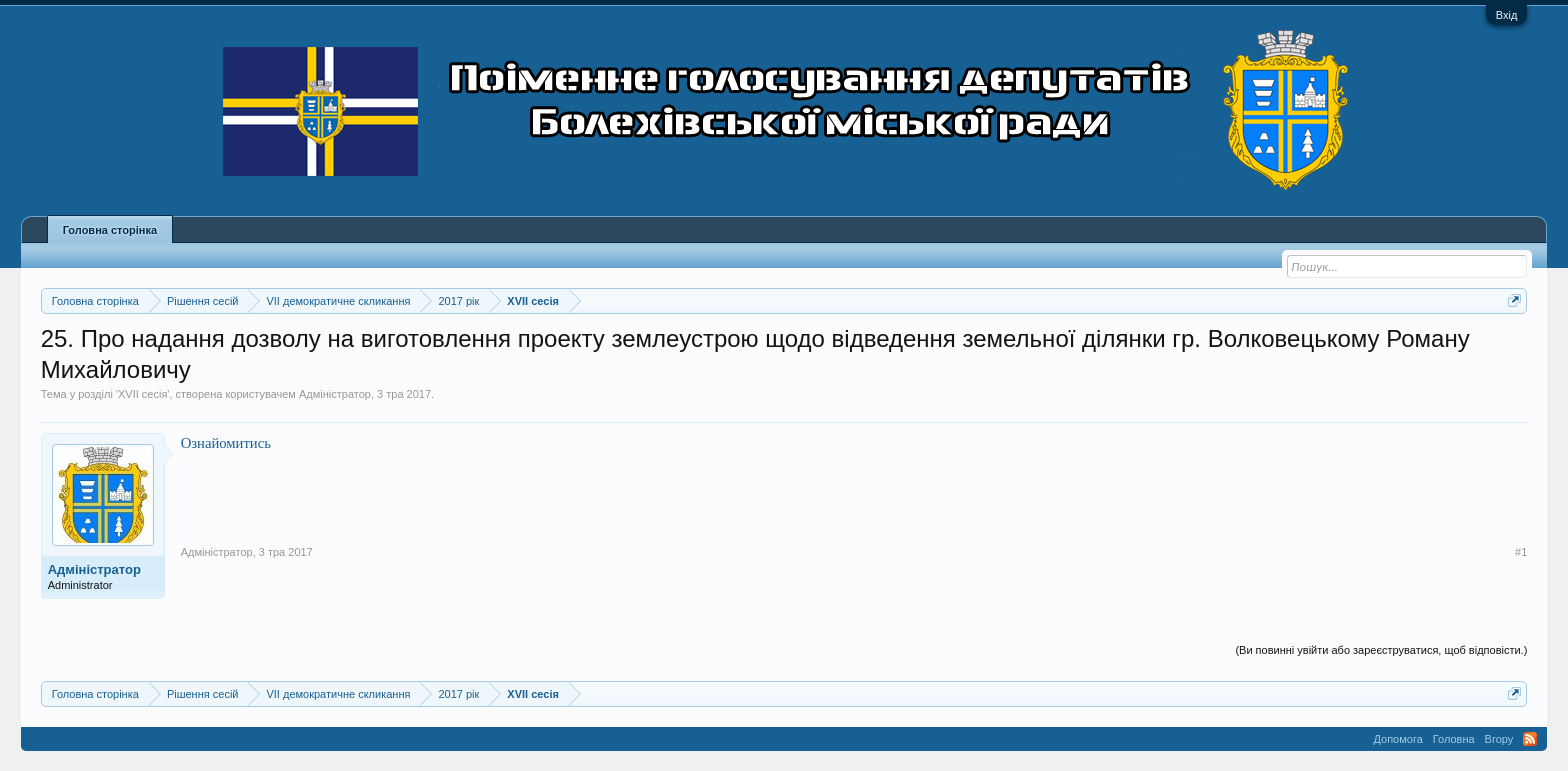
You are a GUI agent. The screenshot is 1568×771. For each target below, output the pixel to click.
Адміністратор (335, 394)
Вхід (1507, 15)
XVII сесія (142, 394)
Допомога (1397, 739)
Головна (1454, 739)
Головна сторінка (110, 230)
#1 (1521, 552)
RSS (1530, 739)
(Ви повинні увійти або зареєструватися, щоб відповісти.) (1381, 650)
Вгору (1499, 739)
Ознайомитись (226, 443)
